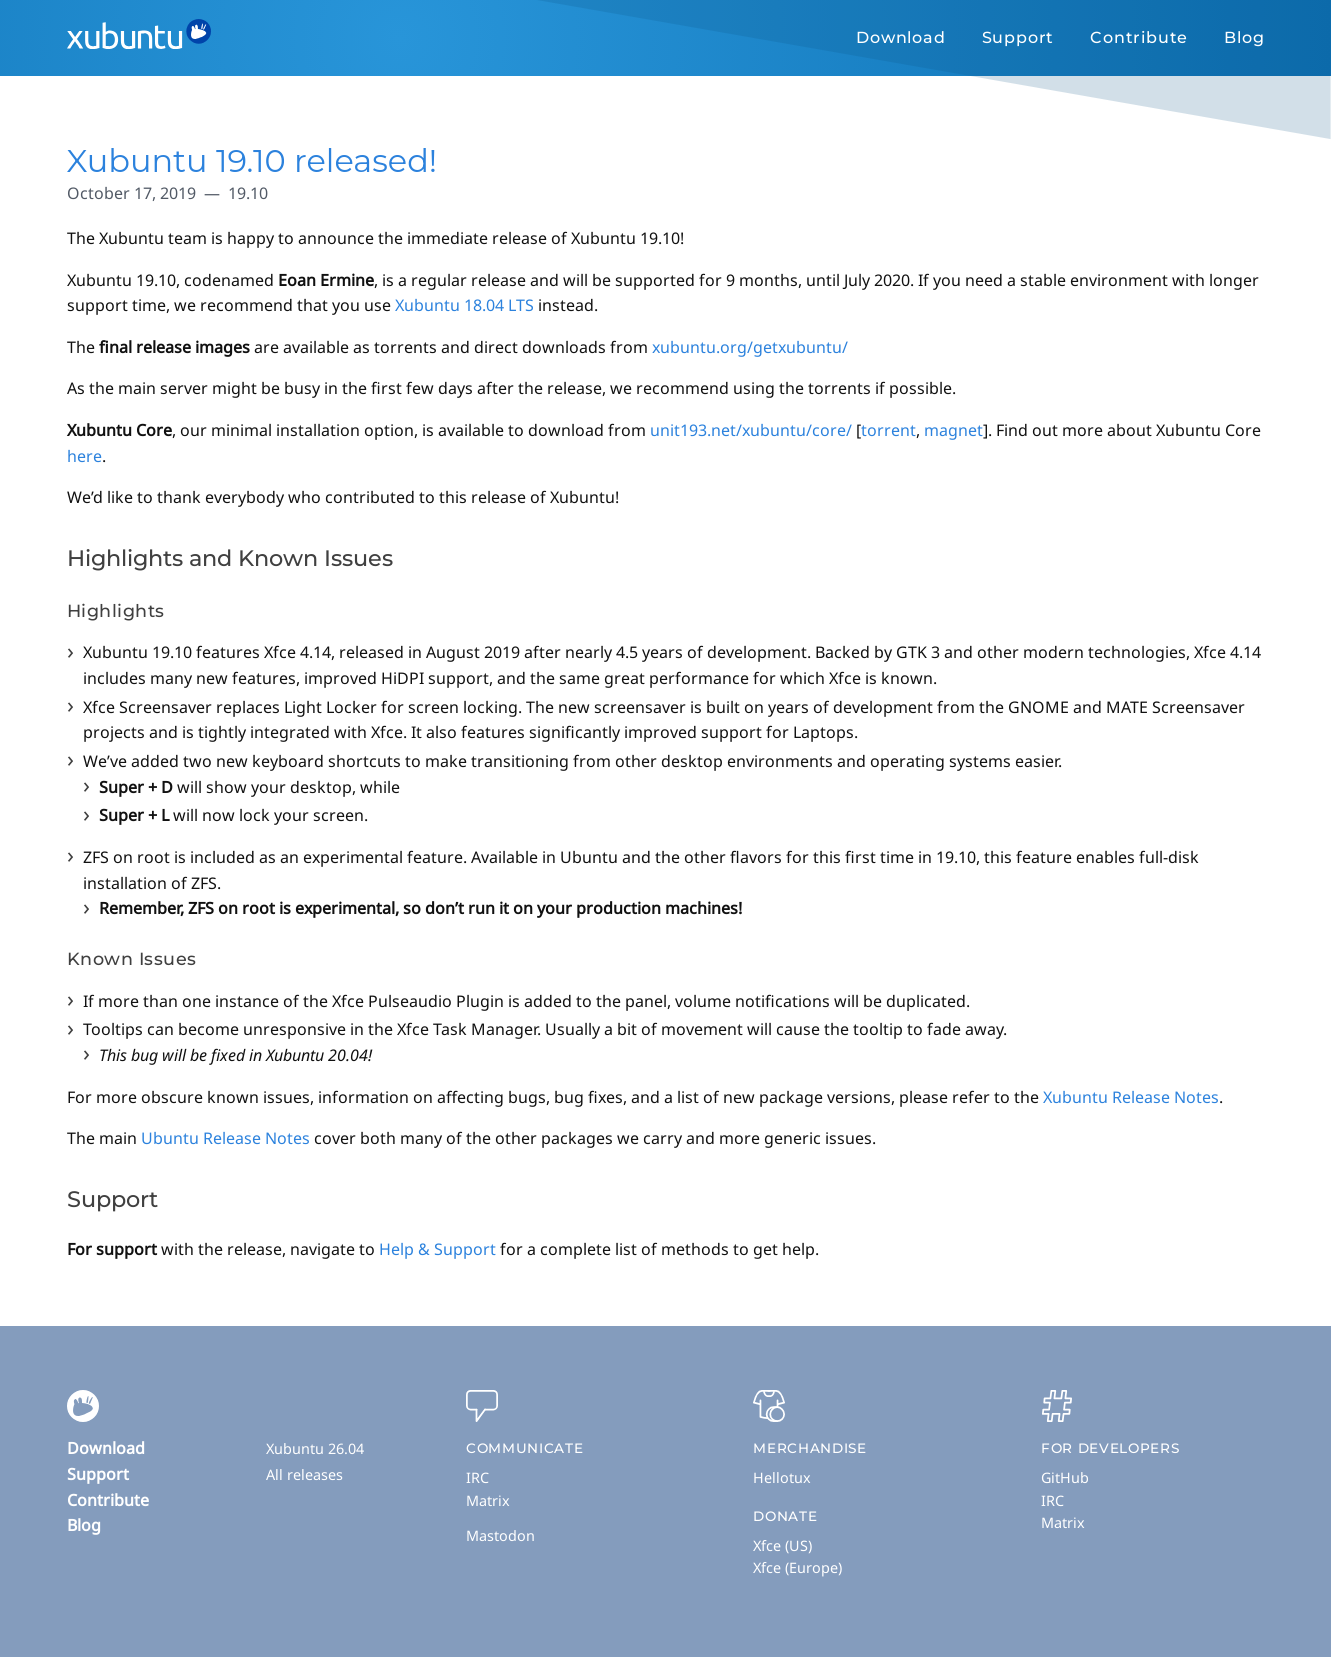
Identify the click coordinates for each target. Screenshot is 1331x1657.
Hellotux (782, 1477)
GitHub (1065, 1477)
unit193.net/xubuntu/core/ (751, 430)
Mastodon (500, 1535)
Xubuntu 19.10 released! (252, 160)
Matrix (488, 1500)
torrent (888, 430)
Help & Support (437, 1249)
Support (1018, 37)
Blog (1244, 37)
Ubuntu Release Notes (225, 1138)
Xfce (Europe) (797, 1567)
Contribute (1139, 37)
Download (900, 37)
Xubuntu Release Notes (1131, 1097)
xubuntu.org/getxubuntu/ (750, 347)
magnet (953, 430)
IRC (477, 1477)
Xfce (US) (782, 1545)
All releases (304, 1474)
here (84, 456)
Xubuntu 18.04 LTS (464, 305)
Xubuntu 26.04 (315, 1448)
